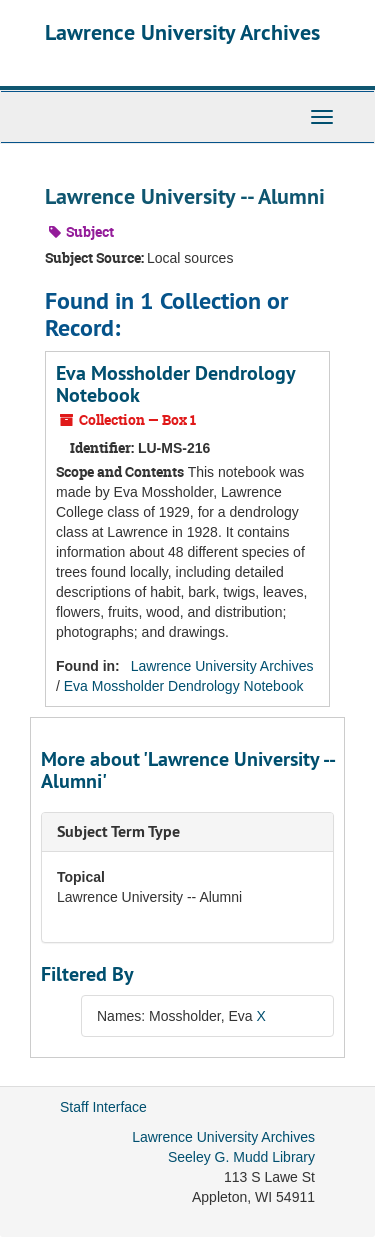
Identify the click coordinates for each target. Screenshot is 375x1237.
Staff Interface (103, 1107)
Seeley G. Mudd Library (241, 1157)
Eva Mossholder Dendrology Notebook (175, 384)
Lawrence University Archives (182, 32)
